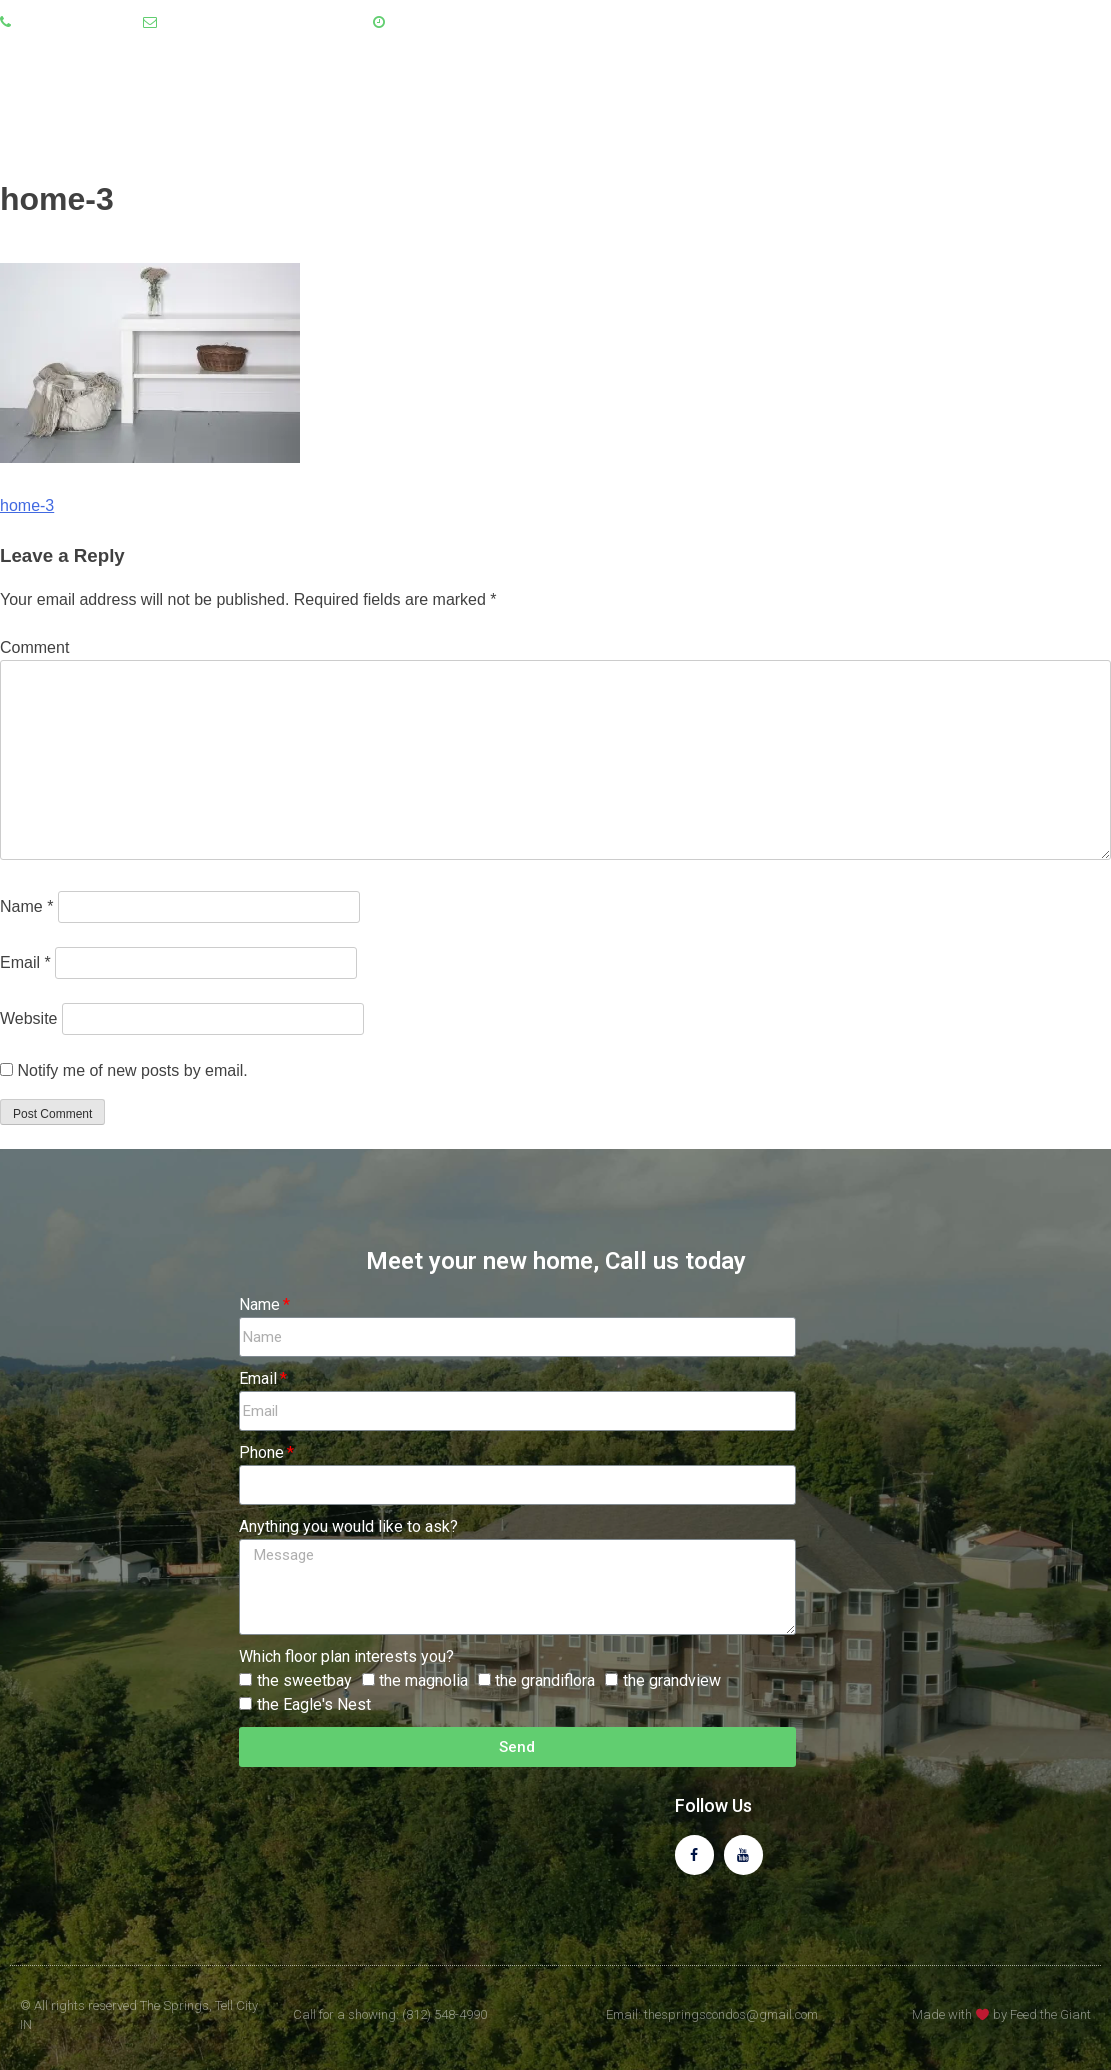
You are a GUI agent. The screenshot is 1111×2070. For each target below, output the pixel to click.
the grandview (672, 1680)
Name (26, 906)
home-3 (27, 505)
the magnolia (423, 1680)
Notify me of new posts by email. (132, 1070)
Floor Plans (923, 99)
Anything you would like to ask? (348, 1526)
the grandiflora (545, 1680)
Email (25, 962)
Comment (34, 647)
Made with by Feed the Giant (1001, 2014)
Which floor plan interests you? (346, 1656)
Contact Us (1052, 99)
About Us (802, 99)
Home (709, 99)
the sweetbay (304, 1680)
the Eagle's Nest (314, 1704)
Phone (261, 1452)
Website (29, 1018)
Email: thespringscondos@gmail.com (712, 2014)
